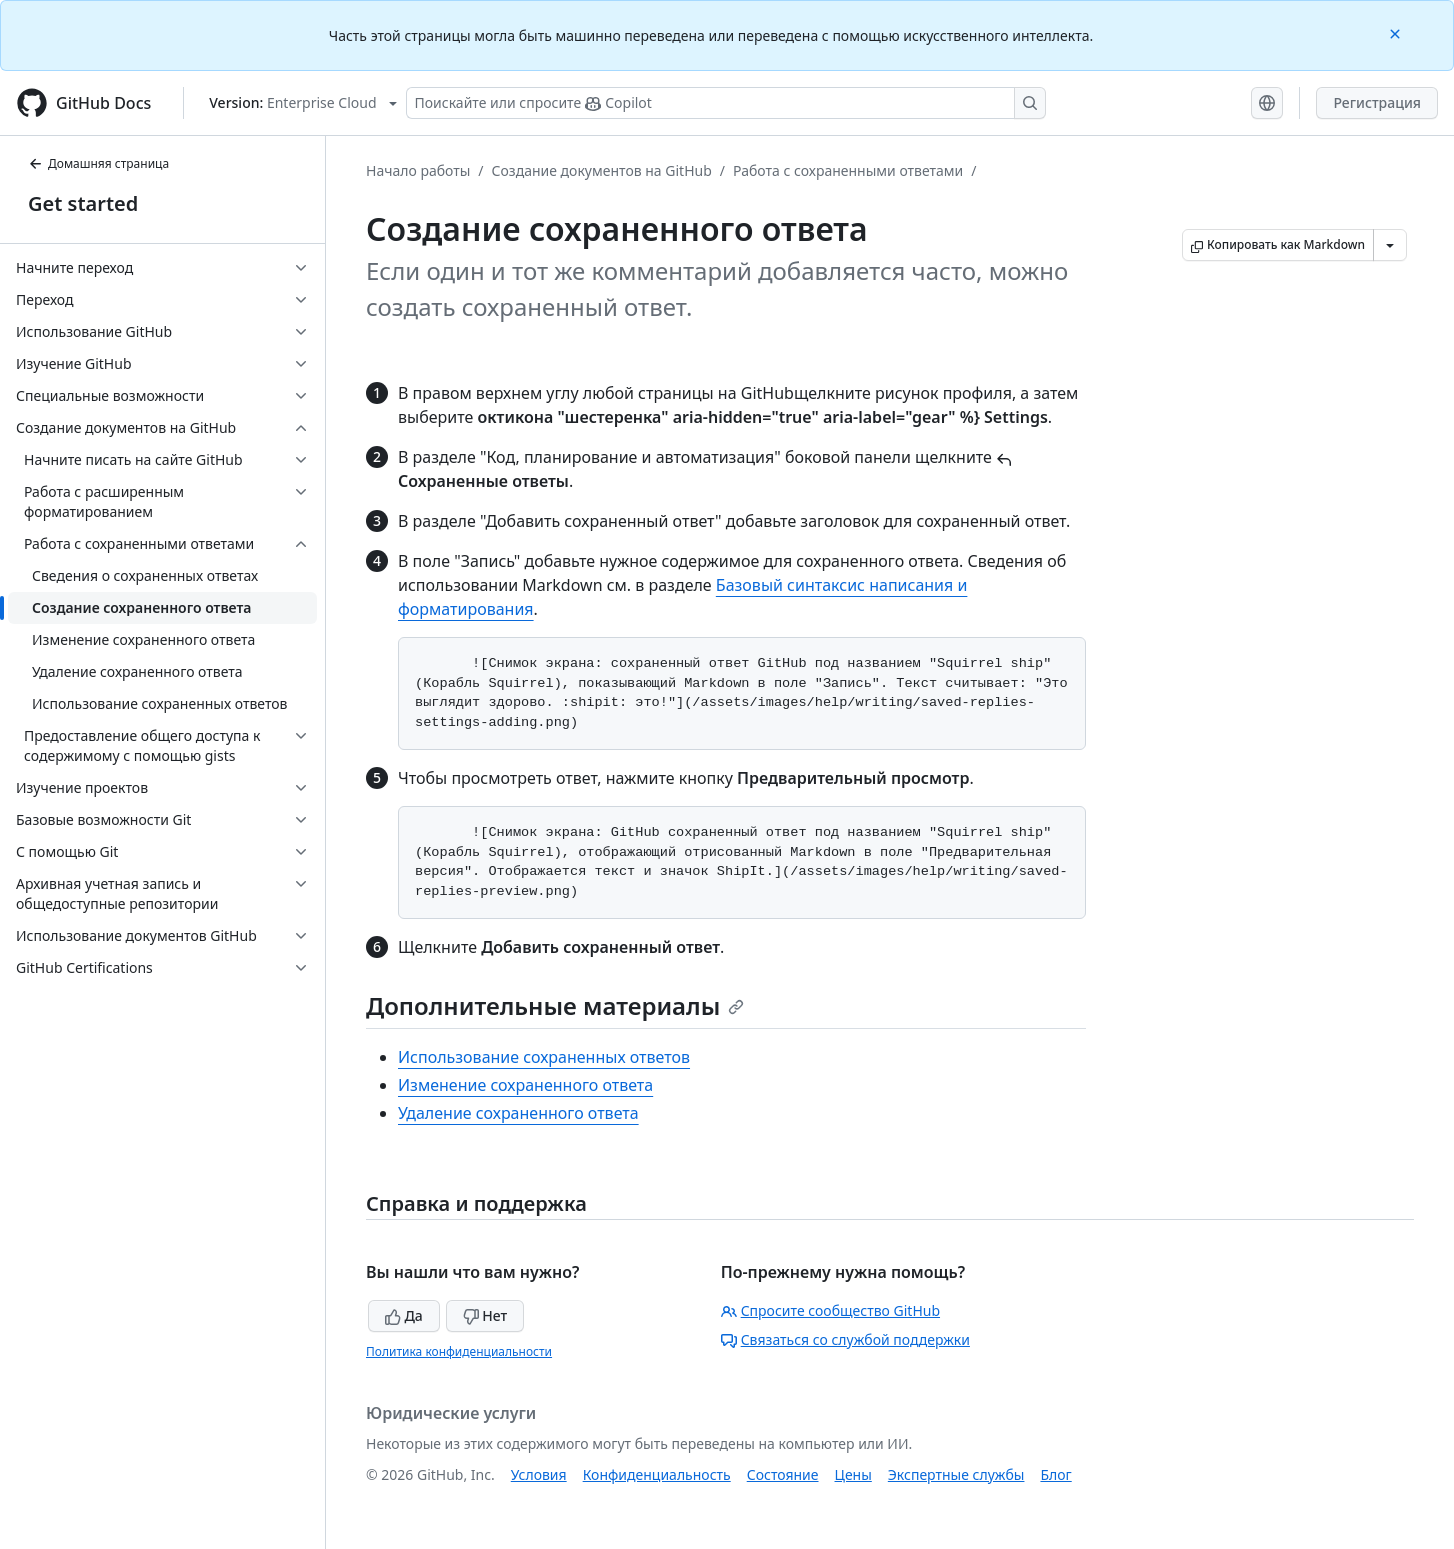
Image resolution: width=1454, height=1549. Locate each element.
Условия (539, 1474)
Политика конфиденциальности (459, 1351)
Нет (485, 1315)
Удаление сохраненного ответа (518, 1113)
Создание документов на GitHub (602, 170)
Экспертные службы (956, 1474)
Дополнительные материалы (555, 1005)
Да (404, 1315)
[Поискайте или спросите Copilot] (726, 103)
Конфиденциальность (657, 1474)
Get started (83, 203)
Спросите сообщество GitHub (830, 1310)
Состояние (783, 1474)
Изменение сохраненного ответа (525, 1085)
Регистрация (1377, 102)
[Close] (1397, 32)
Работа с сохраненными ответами (848, 170)
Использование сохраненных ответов (544, 1057)
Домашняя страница (98, 163)
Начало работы (418, 170)
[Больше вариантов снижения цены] (1390, 245)
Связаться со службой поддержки (845, 1339)
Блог (1055, 1474)
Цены (853, 1474)
